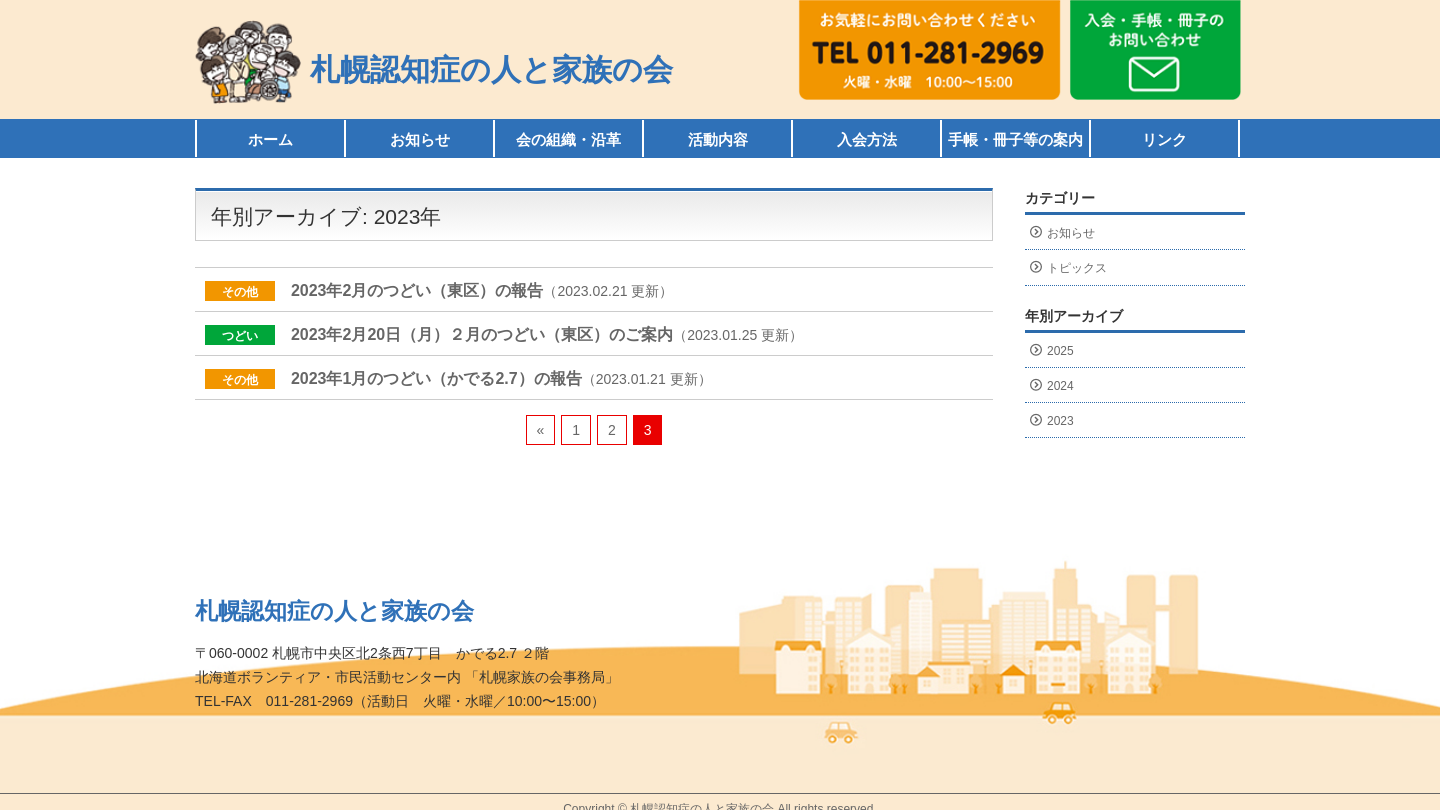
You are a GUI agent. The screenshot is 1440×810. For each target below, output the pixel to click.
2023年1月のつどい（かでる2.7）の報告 (436, 378)
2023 (1060, 421)
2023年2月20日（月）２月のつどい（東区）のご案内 (482, 334)
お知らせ (1071, 233)
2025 (1060, 351)
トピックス (1077, 268)
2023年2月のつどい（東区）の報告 (417, 290)
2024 (1060, 386)
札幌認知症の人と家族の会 (491, 69)
